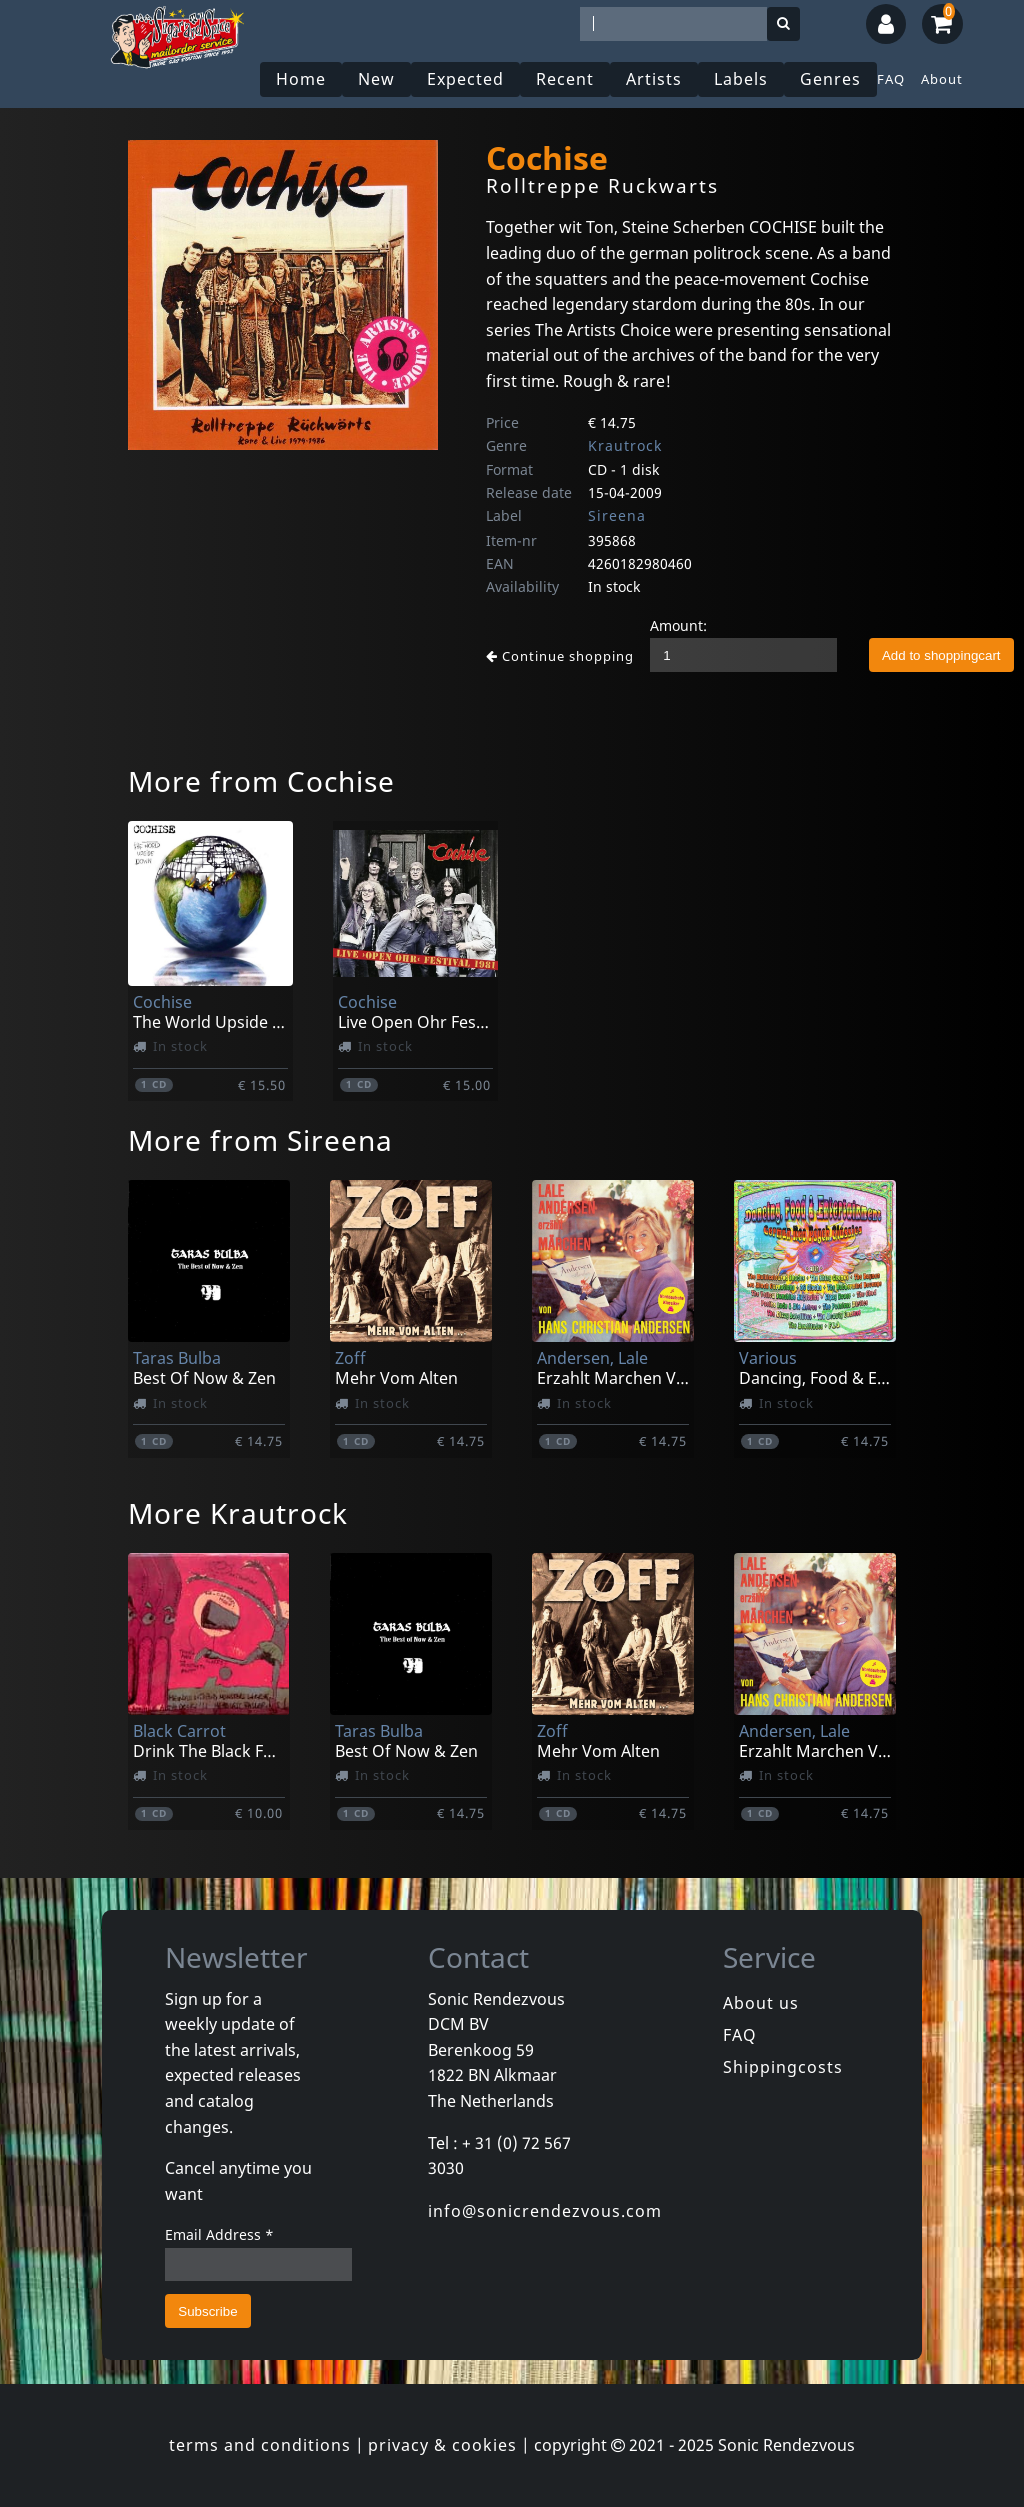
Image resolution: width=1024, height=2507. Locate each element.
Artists (654, 79)
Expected (465, 79)
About (942, 79)
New (376, 79)
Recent (565, 79)
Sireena (617, 515)
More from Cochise (261, 781)
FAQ (891, 79)
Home (301, 79)
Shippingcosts (783, 2067)
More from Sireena (260, 1140)
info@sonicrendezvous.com (545, 2211)
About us (761, 2003)
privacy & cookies (442, 2445)
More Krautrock (238, 1513)
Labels (741, 79)
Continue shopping (560, 656)
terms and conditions (260, 2445)
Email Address (219, 2234)
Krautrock (625, 445)
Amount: (678, 625)
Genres (830, 79)
